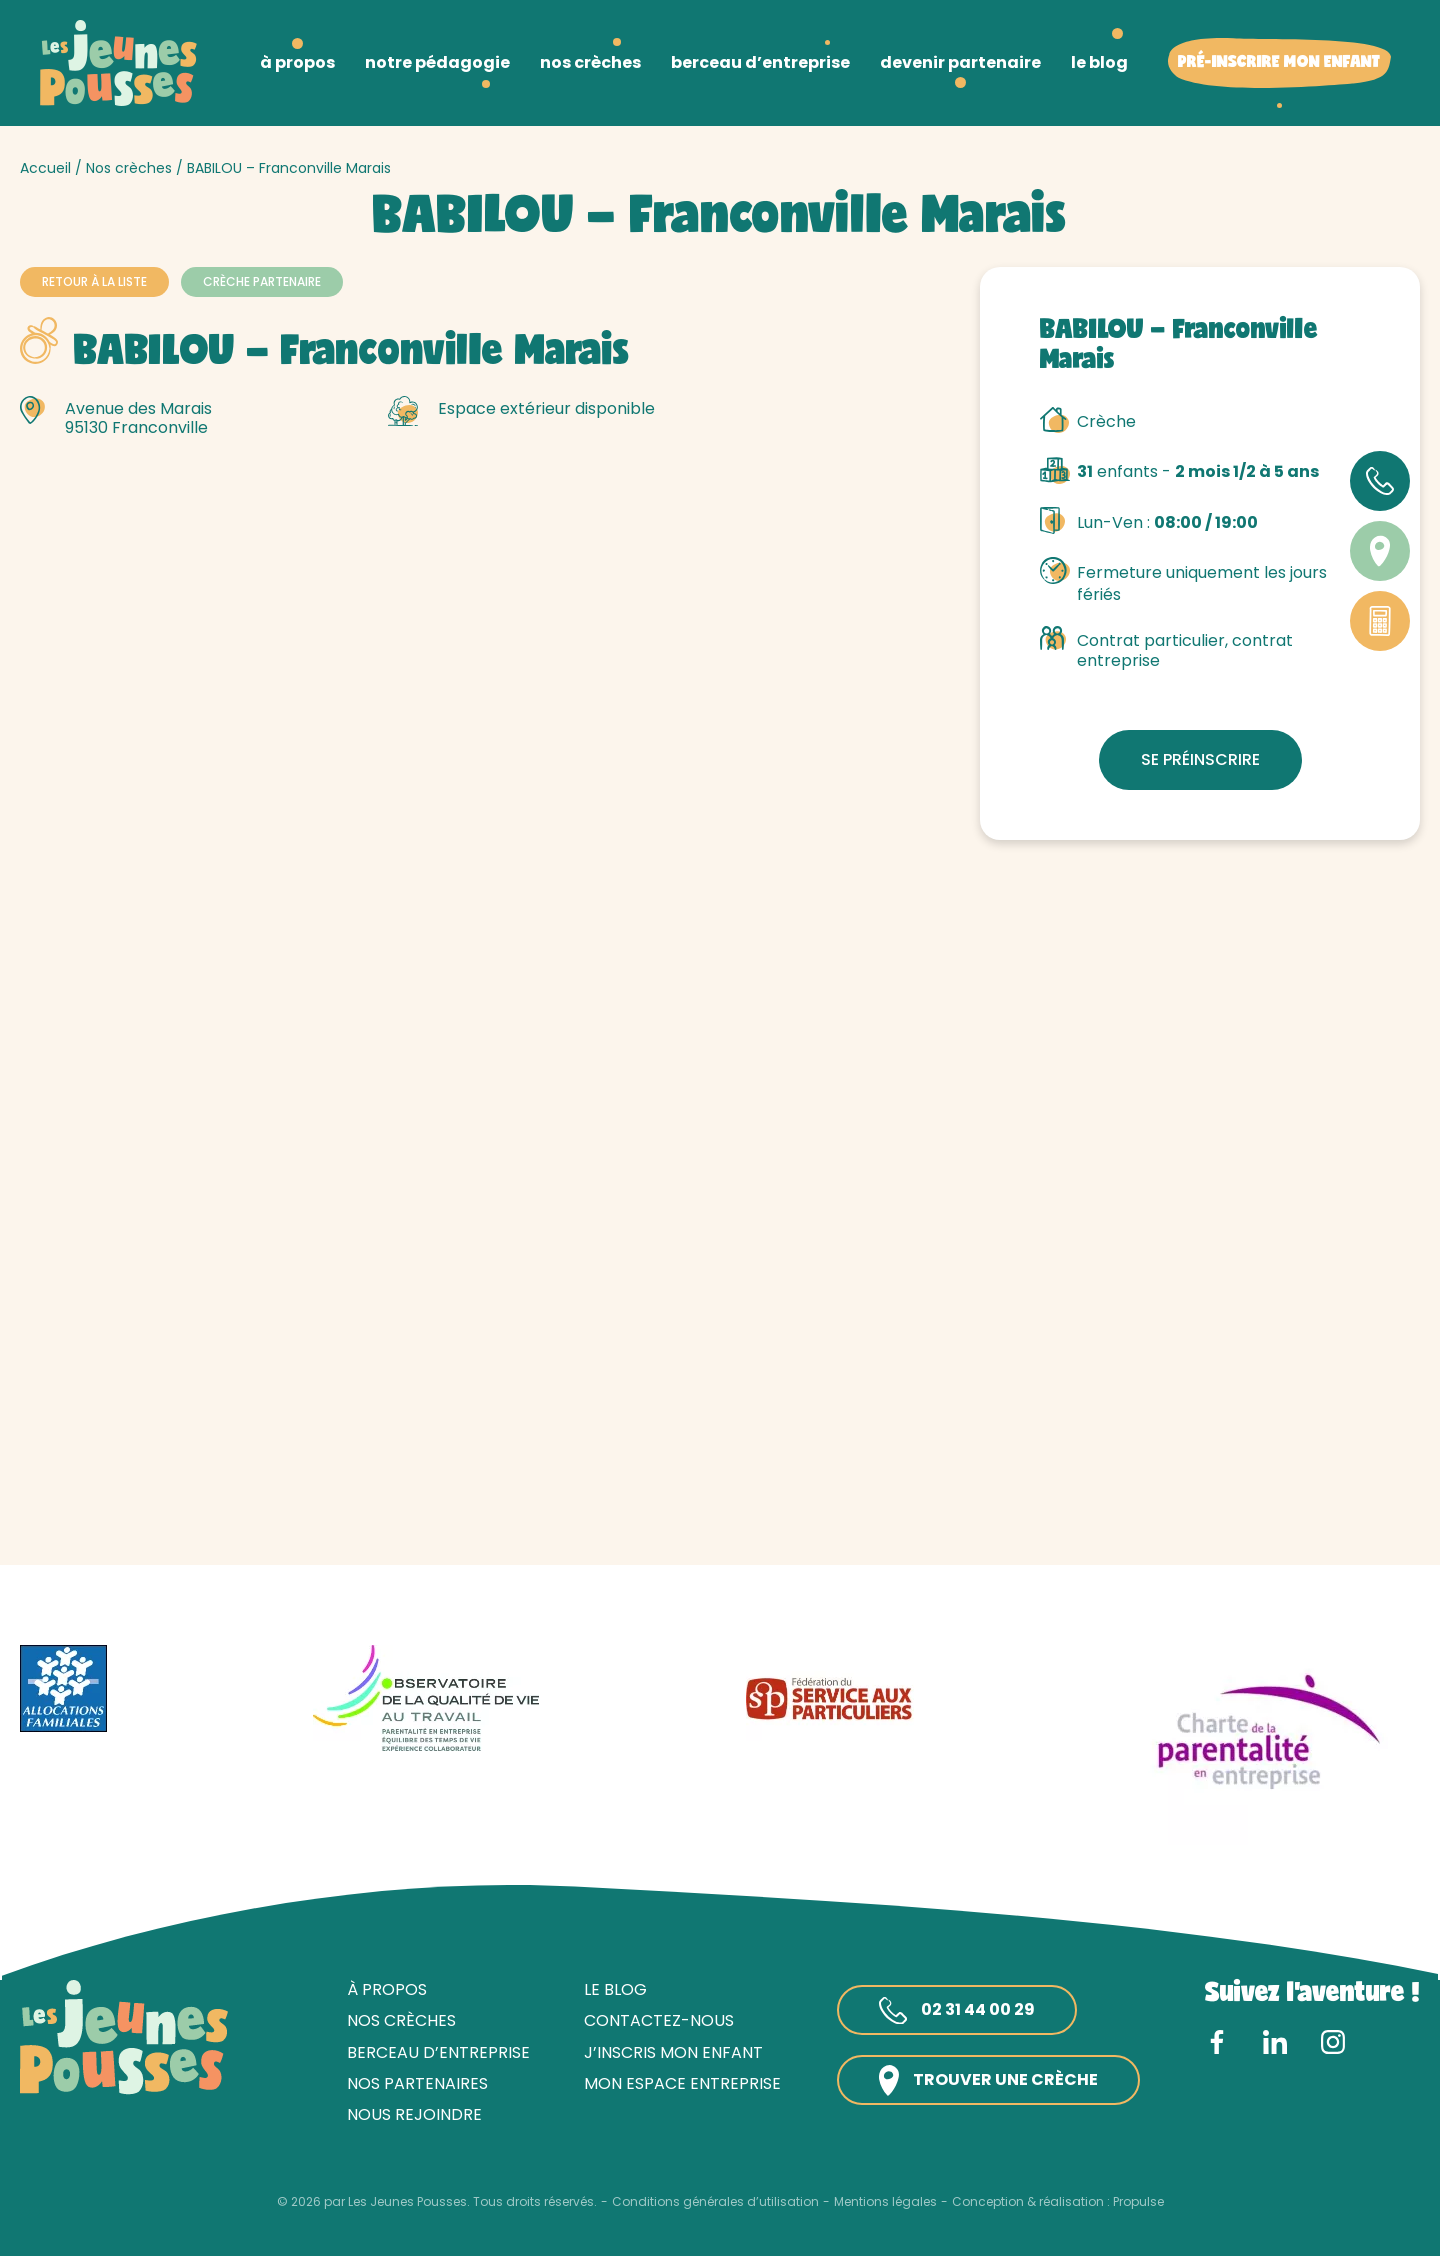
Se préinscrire (1200, 759)
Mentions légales (885, 2202)
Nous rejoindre (414, 2114)
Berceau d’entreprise (438, 2052)
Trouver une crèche (988, 2080)
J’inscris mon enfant (673, 2052)
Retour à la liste (94, 281)
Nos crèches (129, 168)
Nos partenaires (417, 2083)
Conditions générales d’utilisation (715, 2202)
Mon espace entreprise (682, 2083)
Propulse (1138, 2202)
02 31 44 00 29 (957, 2011)
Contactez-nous (659, 2020)
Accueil (45, 168)
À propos (387, 1989)
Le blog (615, 1989)
